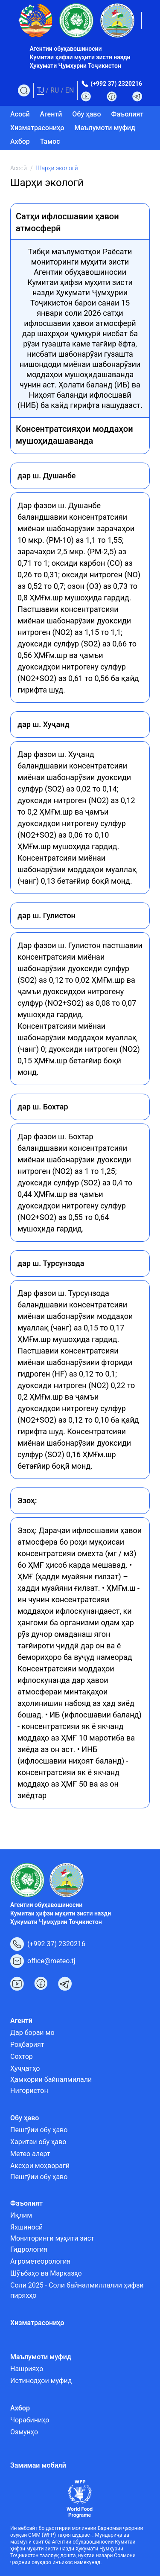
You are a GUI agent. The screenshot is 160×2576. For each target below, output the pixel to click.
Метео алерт (30, 2154)
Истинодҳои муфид (41, 2381)
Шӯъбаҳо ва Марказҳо (46, 2273)
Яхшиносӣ (26, 2227)
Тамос (50, 141)
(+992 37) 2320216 (116, 83)
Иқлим (21, 2215)
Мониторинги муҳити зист (52, 2238)
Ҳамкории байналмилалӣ (51, 2079)
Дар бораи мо (32, 2033)
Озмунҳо (24, 2432)
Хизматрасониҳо (37, 128)
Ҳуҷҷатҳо (25, 2068)
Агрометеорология (40, 2261)
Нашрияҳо (26, 2369)
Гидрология (28, 2249)
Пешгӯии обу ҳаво (38, 2130)
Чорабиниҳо (29, 2420)
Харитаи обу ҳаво (38, 2142)
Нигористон (29, 2091)
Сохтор (21, 2056)
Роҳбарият (27, 2044)
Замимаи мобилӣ (38, 2465)
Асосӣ (20, 114)
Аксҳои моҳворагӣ (40, 2166)
